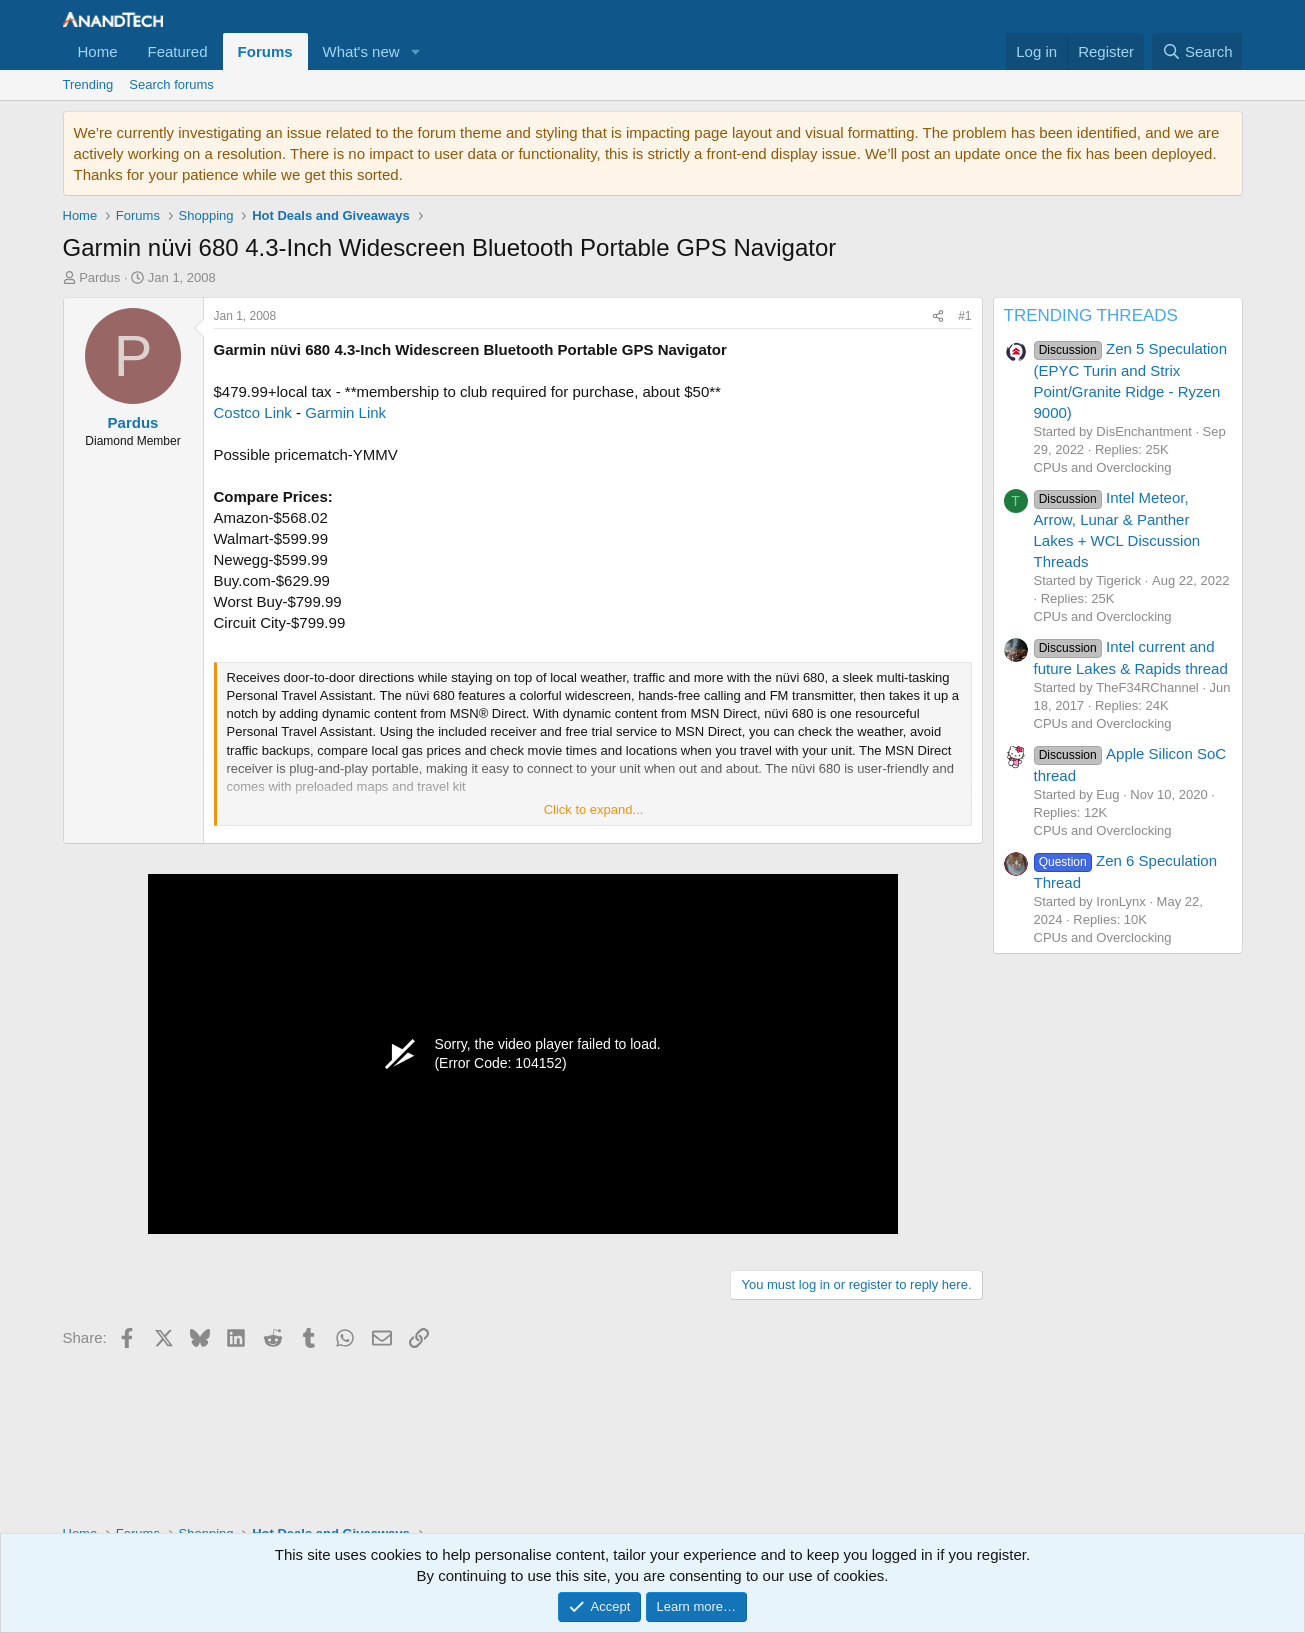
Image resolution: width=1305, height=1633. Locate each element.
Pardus (99, 277)
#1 (964, 316)
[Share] (938, 316)
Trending (88, 84)
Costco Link (253, 412)
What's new (361, 51)
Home (98, 51)
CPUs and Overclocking (1103, 467)
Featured (178, 51)
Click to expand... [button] (594, 809)
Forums (265, 51)
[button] (416, 51)
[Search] (1197, 51)
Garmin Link (345, 412)
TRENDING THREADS (1091, 315)
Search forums (171, 84)
